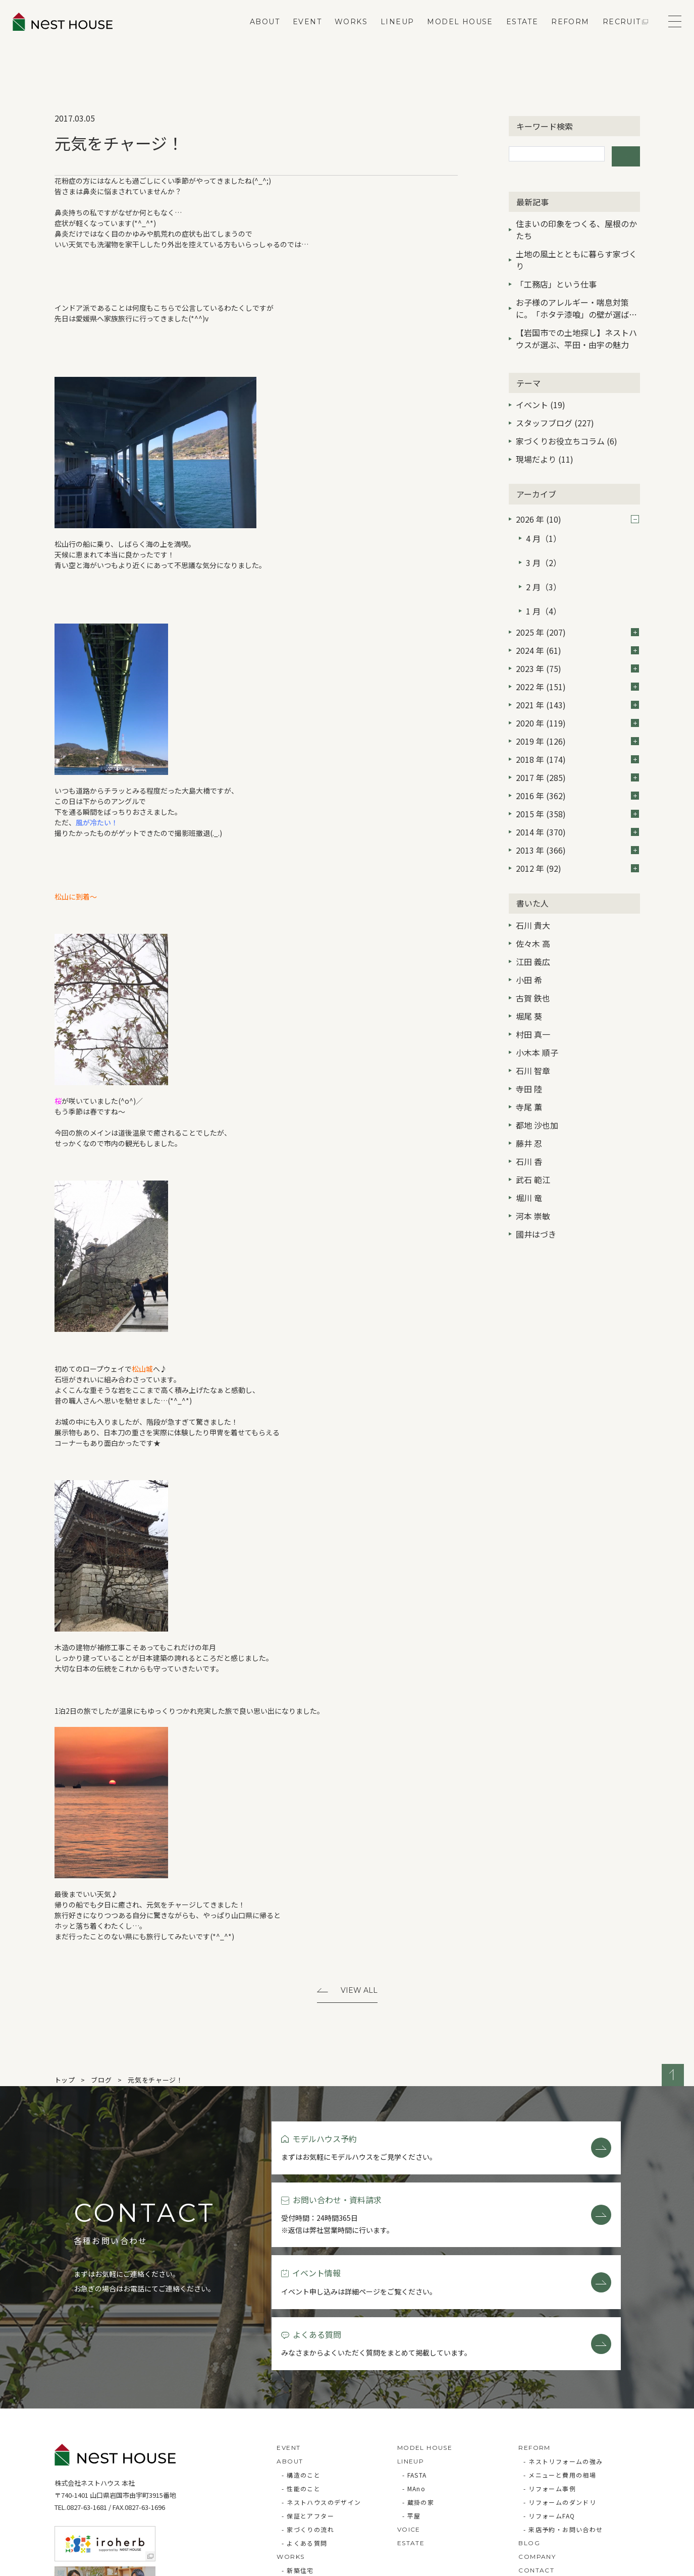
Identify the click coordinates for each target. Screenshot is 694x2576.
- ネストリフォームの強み (563, 2354)
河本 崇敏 (533, 1187)
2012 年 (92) (577, 839)
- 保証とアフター (308, 2408)
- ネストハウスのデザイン (321, 2395)
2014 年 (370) (577, 803)
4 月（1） (543, 530)
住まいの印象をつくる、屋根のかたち (576, 224)
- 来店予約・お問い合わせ (563, 2422)
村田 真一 (533, 1005)
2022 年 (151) (577, 657)
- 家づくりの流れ (308, 2422)
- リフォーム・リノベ (314, 2477)
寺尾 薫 (529, 1078)
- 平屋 (411, 2408)
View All (359, 1991)
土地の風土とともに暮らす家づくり (576, 255)
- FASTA (414, 2368)
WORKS (343, 32)
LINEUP (389, 32)
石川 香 (529, 1132)
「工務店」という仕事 (556, 279)
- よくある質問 (304, 2436)
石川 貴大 (533, 896)
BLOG (529, 2436)
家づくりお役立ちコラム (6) (566, 436)
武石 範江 (533, 1150)
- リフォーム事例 (549, 2381)
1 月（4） (543, 585)
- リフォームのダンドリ (559, 2395)
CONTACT (536, 2463)
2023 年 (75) (577, 639)
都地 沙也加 (537, 1096)
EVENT (299, 32)
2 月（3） (543, 567)
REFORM (562, 32)
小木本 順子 (537, 1023)
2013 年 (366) (577, 821)
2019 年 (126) (577, 712)
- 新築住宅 (297, 2463)
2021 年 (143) (577, 675)
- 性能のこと (301, 2381)
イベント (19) (540, 400)
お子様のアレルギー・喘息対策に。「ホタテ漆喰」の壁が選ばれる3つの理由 (576, 304)
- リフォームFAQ (549, 2408)
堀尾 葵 (529, 987)
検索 (626, 154)
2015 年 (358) (577, 784)
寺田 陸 (529, 1059)
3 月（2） (543, 548)
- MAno (413, 2381)
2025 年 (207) (577, 603)
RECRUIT (614, 32)
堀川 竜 (529, 1168)
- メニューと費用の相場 (559, 2368)
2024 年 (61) (577, 621)
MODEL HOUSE (452, 32)
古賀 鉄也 (533, 969)
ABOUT (257, 32)
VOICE (408, 2422)
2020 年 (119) (577, 694)
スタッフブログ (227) (555, 418)
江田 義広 (533, 932)
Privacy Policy (83, 2563)
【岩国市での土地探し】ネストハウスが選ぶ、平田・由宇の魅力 (576, 333)
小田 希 (529, 950)
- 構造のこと (301, 2368)
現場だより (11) (544, 455)
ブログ (101, 2082)
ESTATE (514, 32)
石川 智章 (533, 1041)
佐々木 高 (533, 914)
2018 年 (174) (577, 730)
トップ (65, 2082)
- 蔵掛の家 (418, 2395)
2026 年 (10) (577, 514)
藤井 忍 (529, 1114)
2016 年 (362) (577, 766)
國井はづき (536, 1205)
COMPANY (537, 2449)
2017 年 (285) (577, 748)
